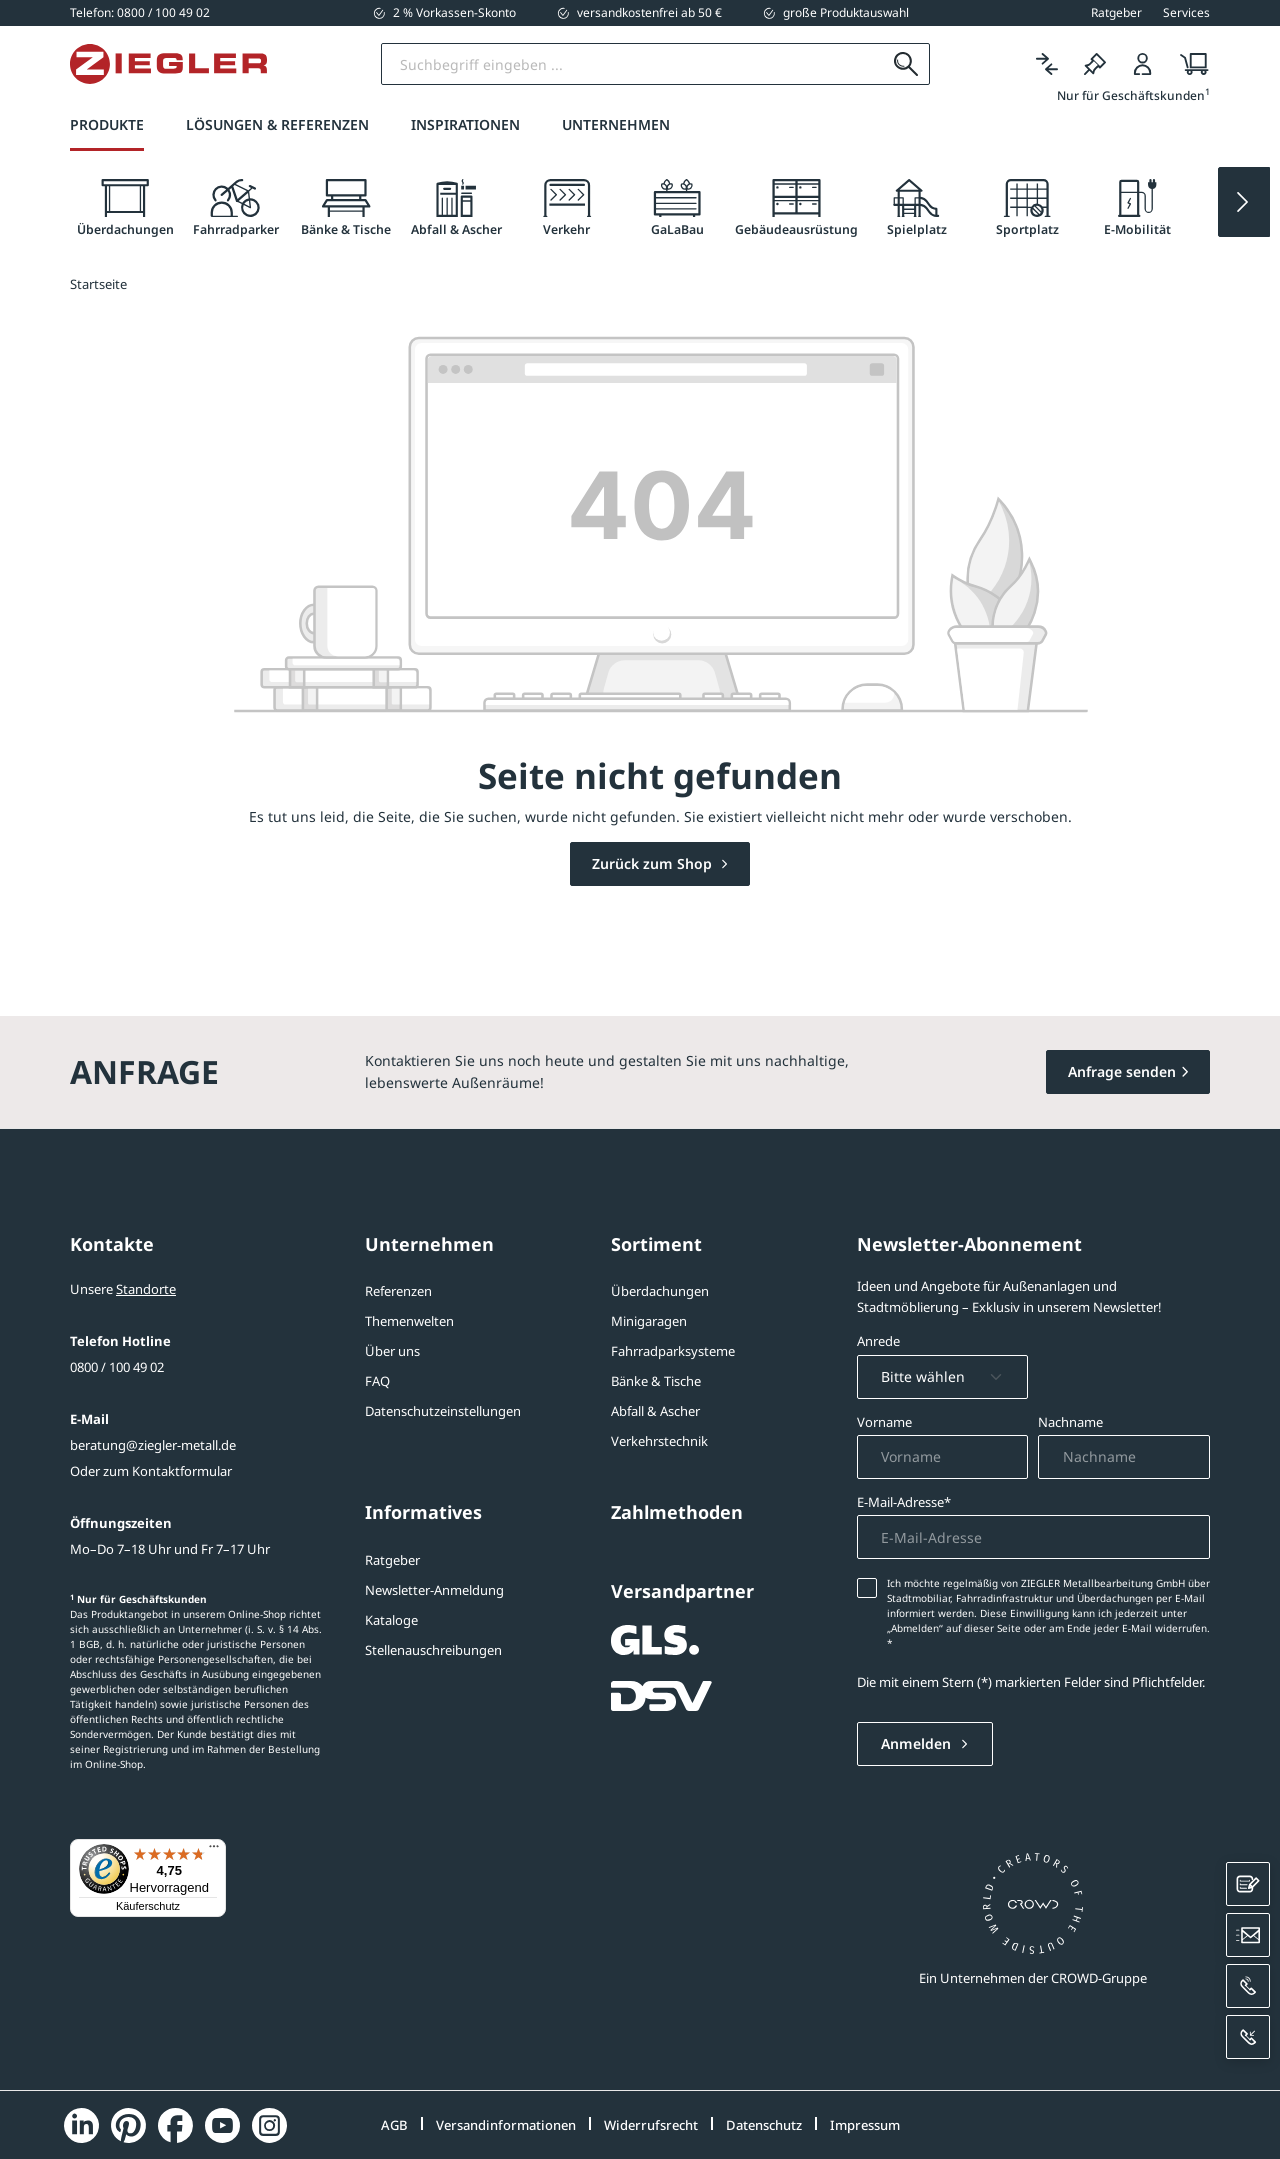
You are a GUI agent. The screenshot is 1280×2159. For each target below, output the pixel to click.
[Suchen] (906, 64)
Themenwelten (409, 1321)
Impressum (865, 2125)
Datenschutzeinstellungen (443, 1411)
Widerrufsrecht (651, 2125)
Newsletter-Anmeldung (434, 1590)
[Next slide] (1244, 202)
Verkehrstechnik (659, 1441)
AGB (394, 2125)
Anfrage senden (1122, 1071)
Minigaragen (649, 1321)
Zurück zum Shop (654, 863)
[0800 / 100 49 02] (140, 12)
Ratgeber (392, 1560)
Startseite (98, 284)
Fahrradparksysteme (673, 1351)
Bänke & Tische (656, 1381)
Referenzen (398, 1291)
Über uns (392, 1351)
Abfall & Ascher (655, 1411)
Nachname (1070, 1422)
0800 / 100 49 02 (117, 1367)
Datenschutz (764, 2125)
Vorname (884, 1422)
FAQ (377, 1381)
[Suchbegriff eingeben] (633, 64)
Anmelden (918, 1743)
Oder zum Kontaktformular (151, 1471)
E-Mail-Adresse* (904, 1502)
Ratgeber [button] (1116, 13)
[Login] (1143, 64)
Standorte (146, 1289)
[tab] (125, 208)
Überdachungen (660, 1291)
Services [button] (1186, 13)
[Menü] (214, 1851)
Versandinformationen (506, 2125)
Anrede (878, 1341)
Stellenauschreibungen (433, 1650)
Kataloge (391, 1620)
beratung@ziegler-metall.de (153, 1445)
